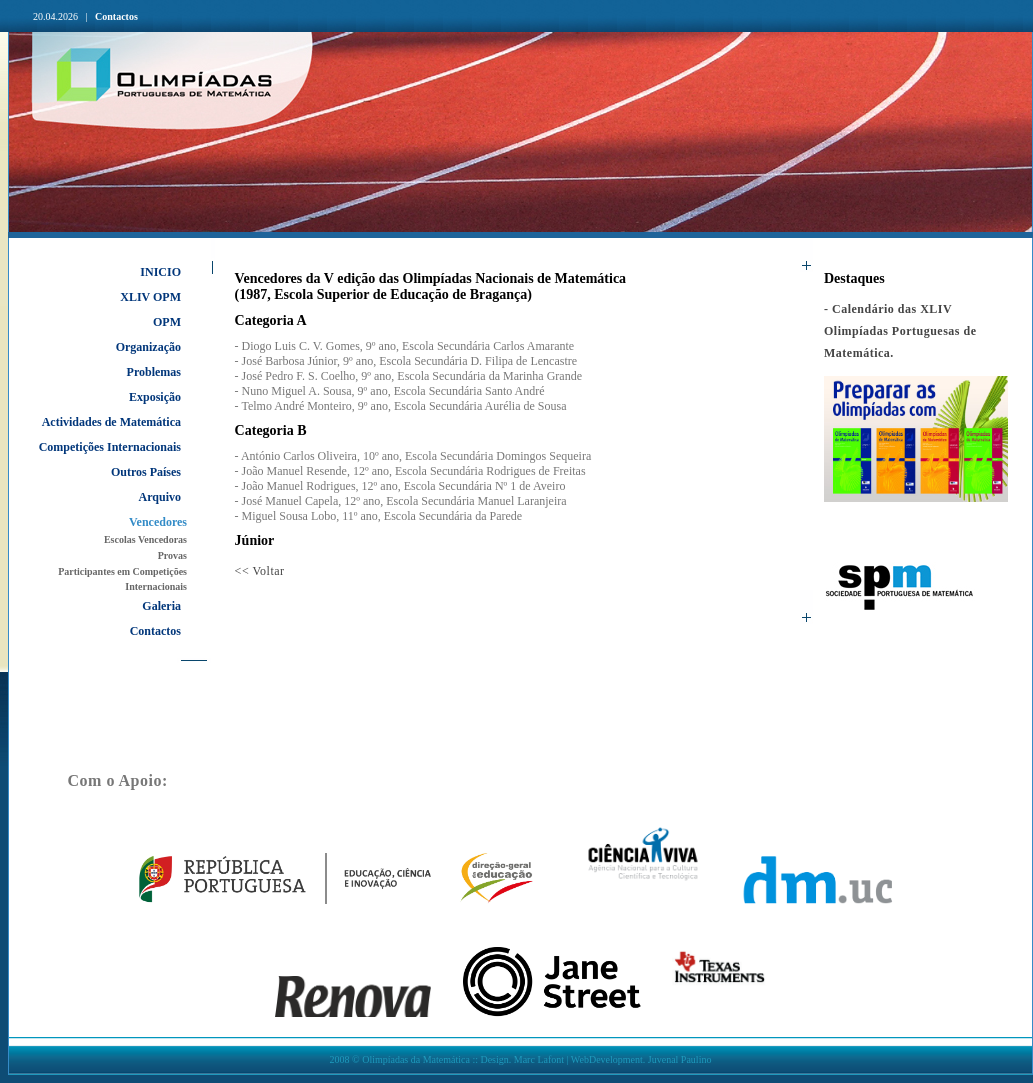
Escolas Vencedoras (145, 539)
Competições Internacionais (110, 447)
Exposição (155, 397)
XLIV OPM (150, 297)
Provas (172, 555)
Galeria (161, 606)
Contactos (116, 16)
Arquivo (160, 497)
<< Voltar (260, 571)
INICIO (160, 272)
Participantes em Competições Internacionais (122, 579)
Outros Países (146, 472)
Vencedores (158, 522)
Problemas (154, 372)
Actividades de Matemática (111, 422)
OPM (167, 322)
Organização (148, 347)
